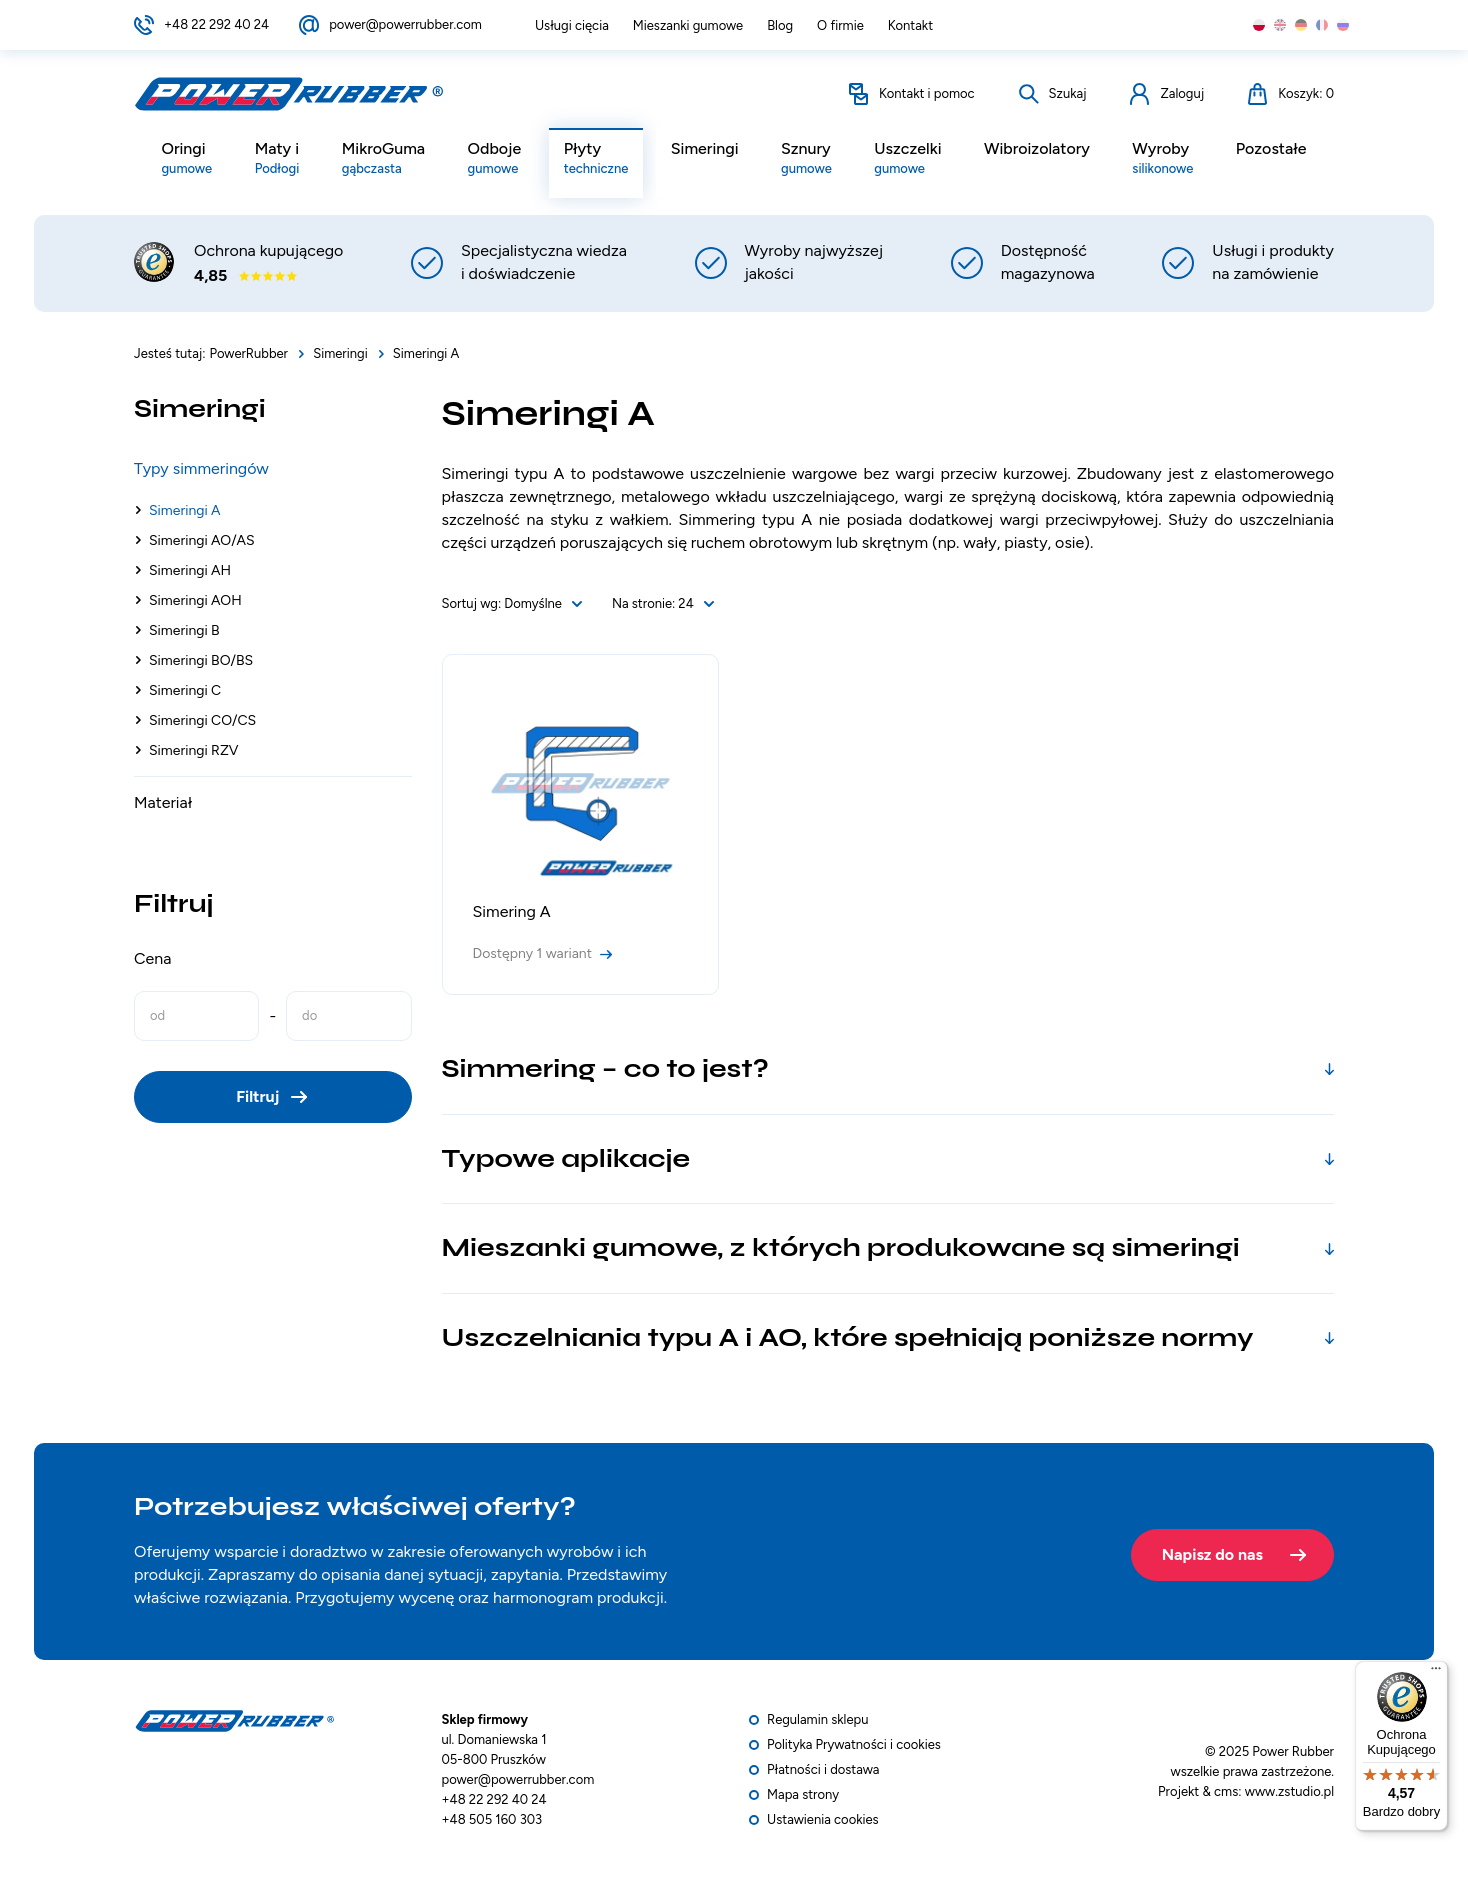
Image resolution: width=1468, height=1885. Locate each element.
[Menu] (1436, 1673)
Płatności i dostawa (823, 1769)
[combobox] (543, 604)
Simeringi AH (190, 570)
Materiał (163, 802)
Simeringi (705, 149)
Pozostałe (1271, 149)
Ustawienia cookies (823, 1819)
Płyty (596, 160)
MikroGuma (383, 160)
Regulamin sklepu (817, 1719)
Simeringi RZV (194, 750)
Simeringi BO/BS (201, 660)
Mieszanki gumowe (688, 25)
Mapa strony (803, 1794)
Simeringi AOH (195, 600)
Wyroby (1162, 160)
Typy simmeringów (201, 468)
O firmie (840, 25)
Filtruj (257, 1096)
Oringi (186, 160)
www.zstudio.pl (1289, 1791)
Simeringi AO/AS (202, 540)
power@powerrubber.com (405, 24)
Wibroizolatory (1037, 149)
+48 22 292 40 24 (216, 24)
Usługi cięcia (572, 25)
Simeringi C (185, 690)
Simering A (512, 911)
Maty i (277, 160)
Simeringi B (184, 630)
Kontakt (910, 25)
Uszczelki (907, 160)
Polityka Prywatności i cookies (854, 1744)
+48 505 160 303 (492, 1819)
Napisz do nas (1212, 1550)
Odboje (495, 160)
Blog (780, 25)
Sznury (806, 160)
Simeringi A (185, 510)
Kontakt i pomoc (927, 96)
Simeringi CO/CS (202, 720)
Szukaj (1068, 96)
